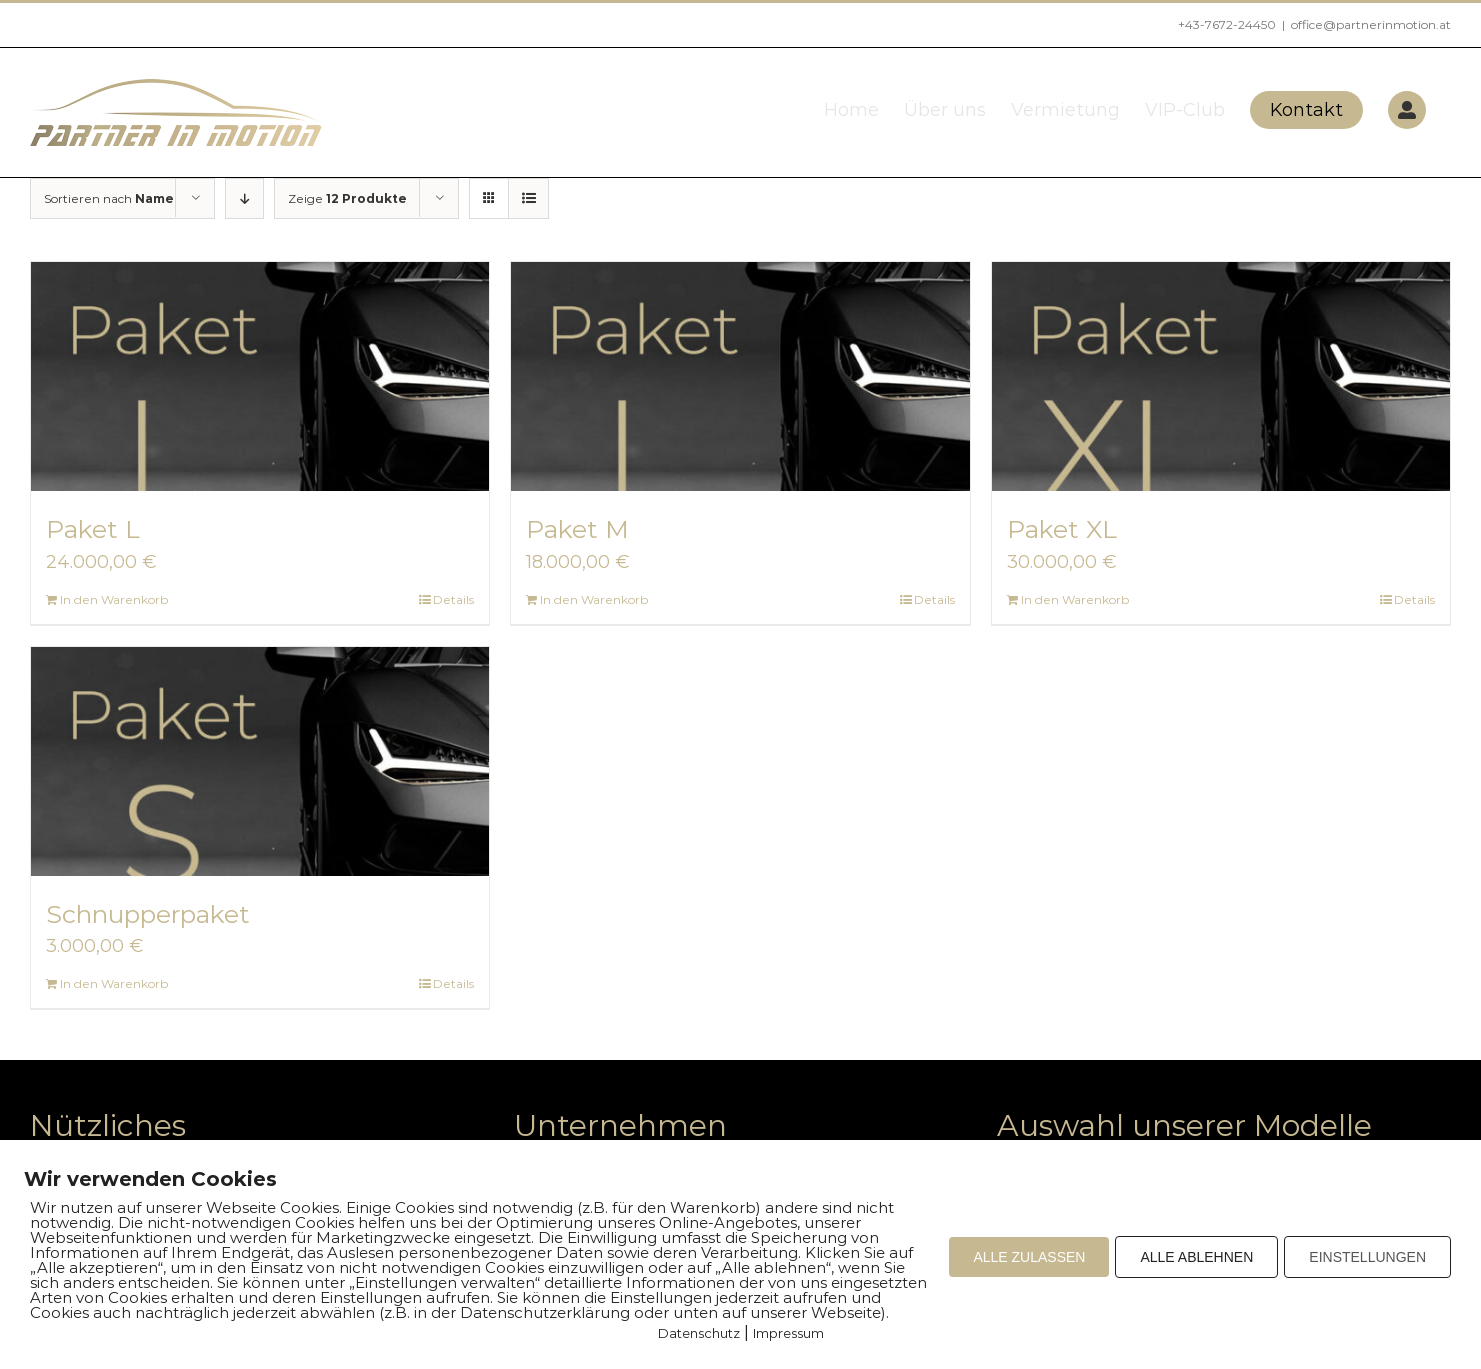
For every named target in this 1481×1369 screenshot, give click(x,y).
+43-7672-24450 (1227, 24)
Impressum (788, 1333)
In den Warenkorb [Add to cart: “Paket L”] (114, 599)
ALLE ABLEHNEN (1196, 1257)
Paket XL (1062, 529)
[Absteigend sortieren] (244, 198)
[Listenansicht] (528, 198)
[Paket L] (260, 376)
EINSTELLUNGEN (1367, 1257)
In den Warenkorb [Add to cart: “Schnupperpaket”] (114, 983)
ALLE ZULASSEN (1029, 1257)
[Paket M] (740, 376)
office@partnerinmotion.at (1371, 24)
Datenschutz (699, 1333)
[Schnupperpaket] (260, 761)
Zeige (347, 198)
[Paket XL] (1221, 376)
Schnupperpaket (148, 914)
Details (453, 599)
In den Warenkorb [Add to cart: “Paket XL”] (1075, 599)
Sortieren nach (109, 198)
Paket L (93, 529)
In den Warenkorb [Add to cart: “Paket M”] (594, 599)
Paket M (577, 529)
